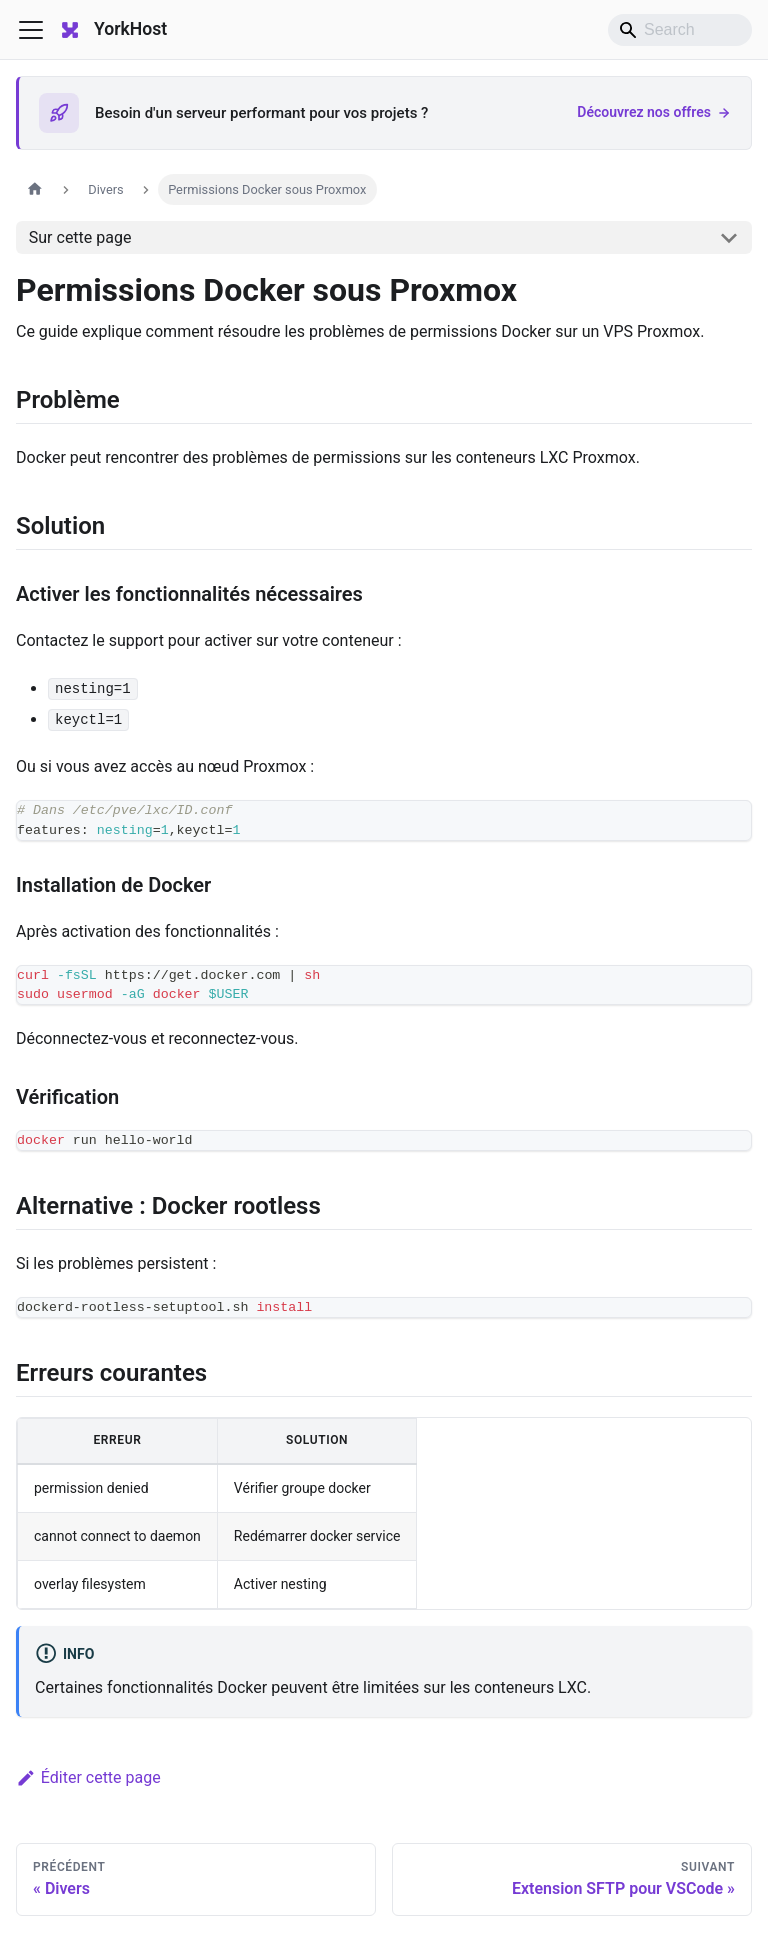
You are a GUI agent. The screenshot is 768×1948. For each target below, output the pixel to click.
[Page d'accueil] (35, 189)
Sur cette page (80, 237)
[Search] (680, 30)
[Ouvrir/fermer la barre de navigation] (31, 30)
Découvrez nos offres (654, 112)
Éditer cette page (88, 1777)
